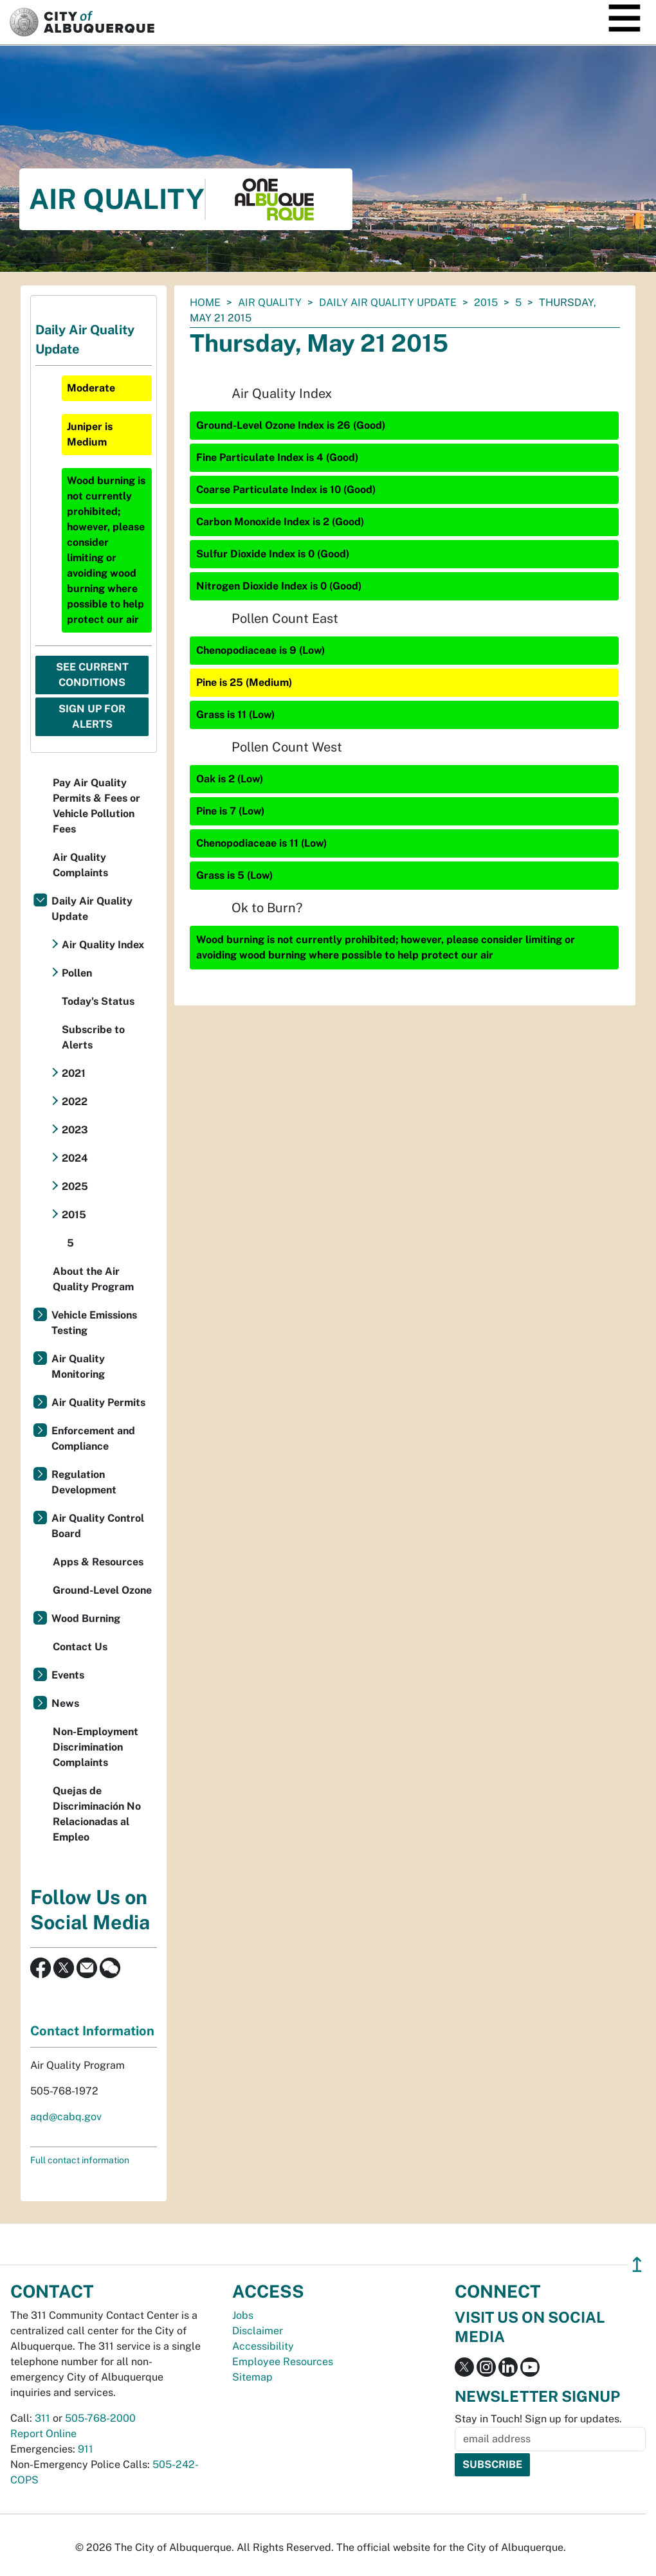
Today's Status (98, 1001)
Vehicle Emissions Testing (94, 1323)
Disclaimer (257, 2331)
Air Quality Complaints (80, 865)
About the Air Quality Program (93, 1279)
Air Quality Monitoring (78, 1366)
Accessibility (263, 2346)
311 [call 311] (42, 2418)
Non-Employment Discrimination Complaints (95, 1747)
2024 (75, 1158)
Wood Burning (85, 1618)
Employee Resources (282, 2361)
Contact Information (92, 2031)
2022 (74, 1101)
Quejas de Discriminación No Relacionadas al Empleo (97, 1814)
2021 (74, 1073)
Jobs (242, 2315)
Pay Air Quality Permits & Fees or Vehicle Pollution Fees (96, 806)
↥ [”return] (637, 2264)
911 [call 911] (85, 2449)
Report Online (43, 2433)
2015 (486, 302)
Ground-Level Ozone (102, 1590)
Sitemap (252, 2377)
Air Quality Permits (98, 1402)
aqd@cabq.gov (66, 2117)
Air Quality (270, 302)
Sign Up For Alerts (92, 716)
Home (205, 302)
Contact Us (80, 1647)
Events (67, 1675)
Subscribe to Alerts (93, 1037)
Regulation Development (83, 1482)
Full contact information (79, 2160)
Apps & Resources (98, 1562)
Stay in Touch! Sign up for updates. (538, 2419)
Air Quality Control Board (97, 1526)
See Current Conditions (92, 675)
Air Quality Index (103, 945)
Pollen (77, 973)
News (65, 1703)
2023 (75, 1130)
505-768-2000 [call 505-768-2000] (100, 2418)
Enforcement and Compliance (93, 1438)
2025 (75, 1186)
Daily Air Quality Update (388, 302)
